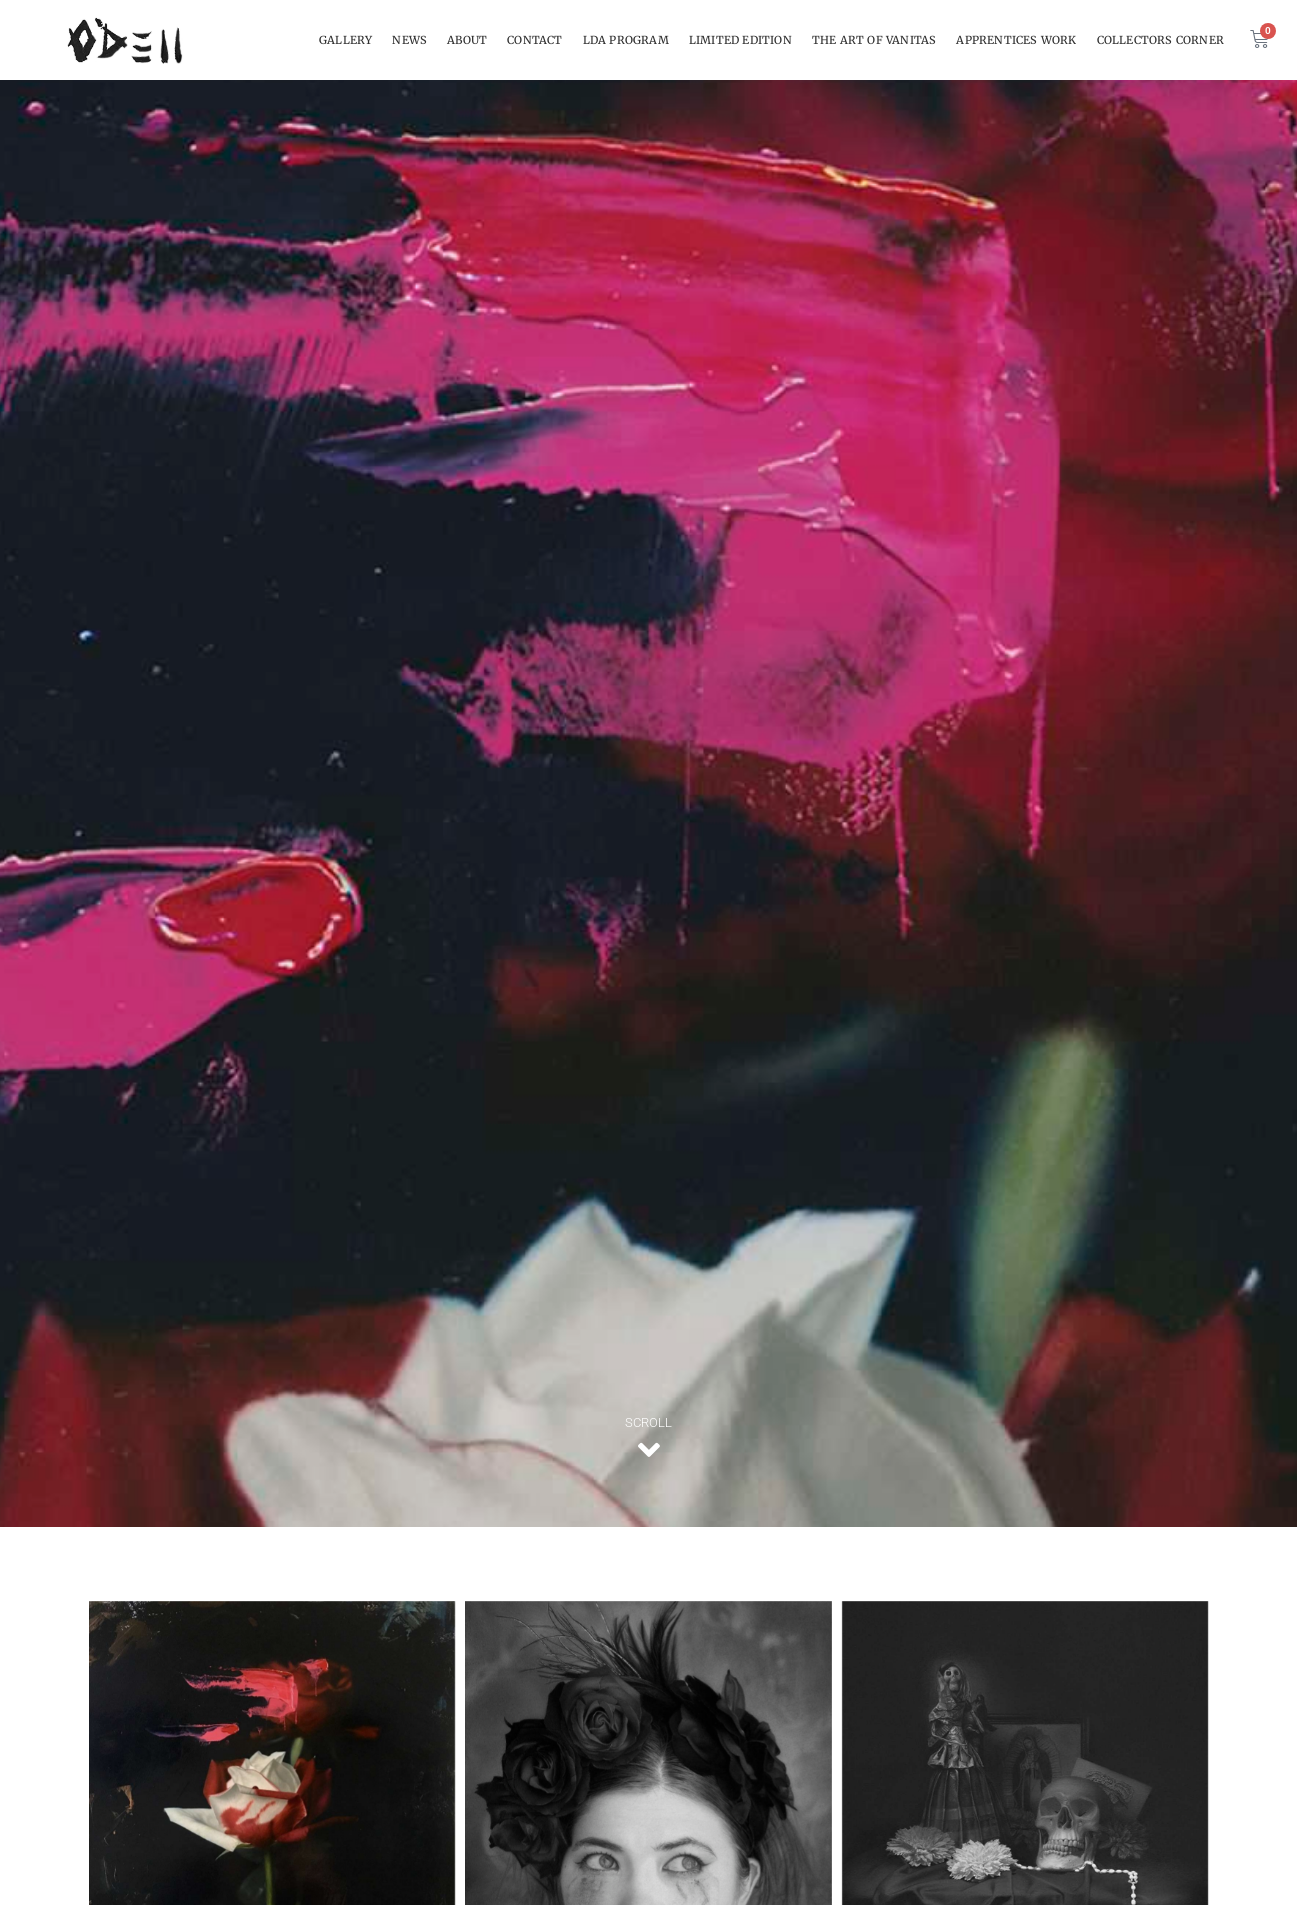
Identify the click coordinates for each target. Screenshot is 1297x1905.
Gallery (345, 40)
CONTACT (534, 40)
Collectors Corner (1160, 40)
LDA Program (626, 40)
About (467, 40)
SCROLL (648, 1422)
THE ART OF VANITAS (874, 40)
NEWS (409, 40)
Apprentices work (1016, 40)
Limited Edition (740, 40)
